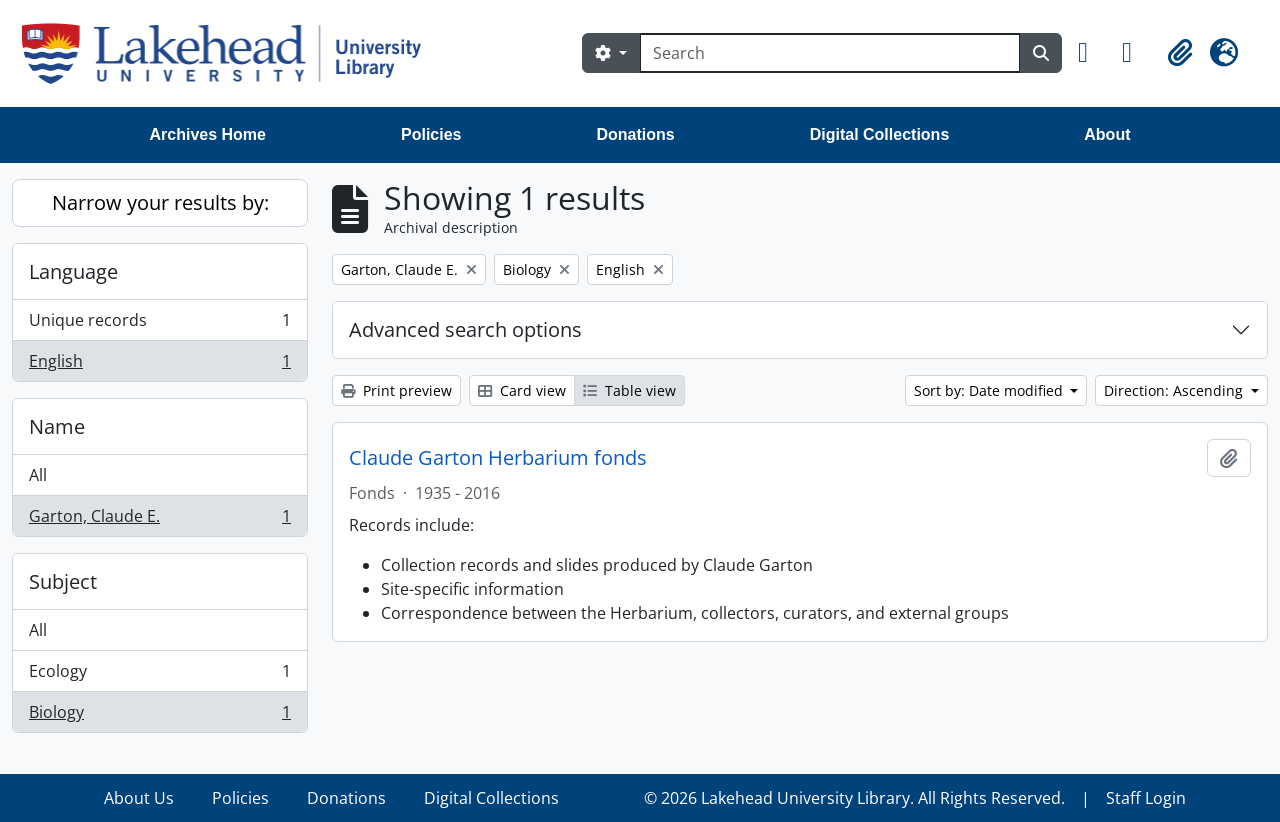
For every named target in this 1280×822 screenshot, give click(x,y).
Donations (635, 134)
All (38, 475)
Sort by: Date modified (990, 390)
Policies (431, 134)
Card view (522, 390)
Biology (159, 716)
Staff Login (1146, 798)
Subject (63, 581)
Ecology (159, 675)
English (159, 365)
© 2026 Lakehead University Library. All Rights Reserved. (854, 798)
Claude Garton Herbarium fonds (498, 458)
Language (73, 271)
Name (57, 426)
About (1107, 134)
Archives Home (208, 134)
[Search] (830, 53)
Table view (629, 390)
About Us (139, 798)
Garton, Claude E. (159, 520)
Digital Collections (880, 134)
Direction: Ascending (1175, 390)
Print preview (396, 390)
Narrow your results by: (160, 202)
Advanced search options (465, 329)
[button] (1092, 53)
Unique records (159, 324)
